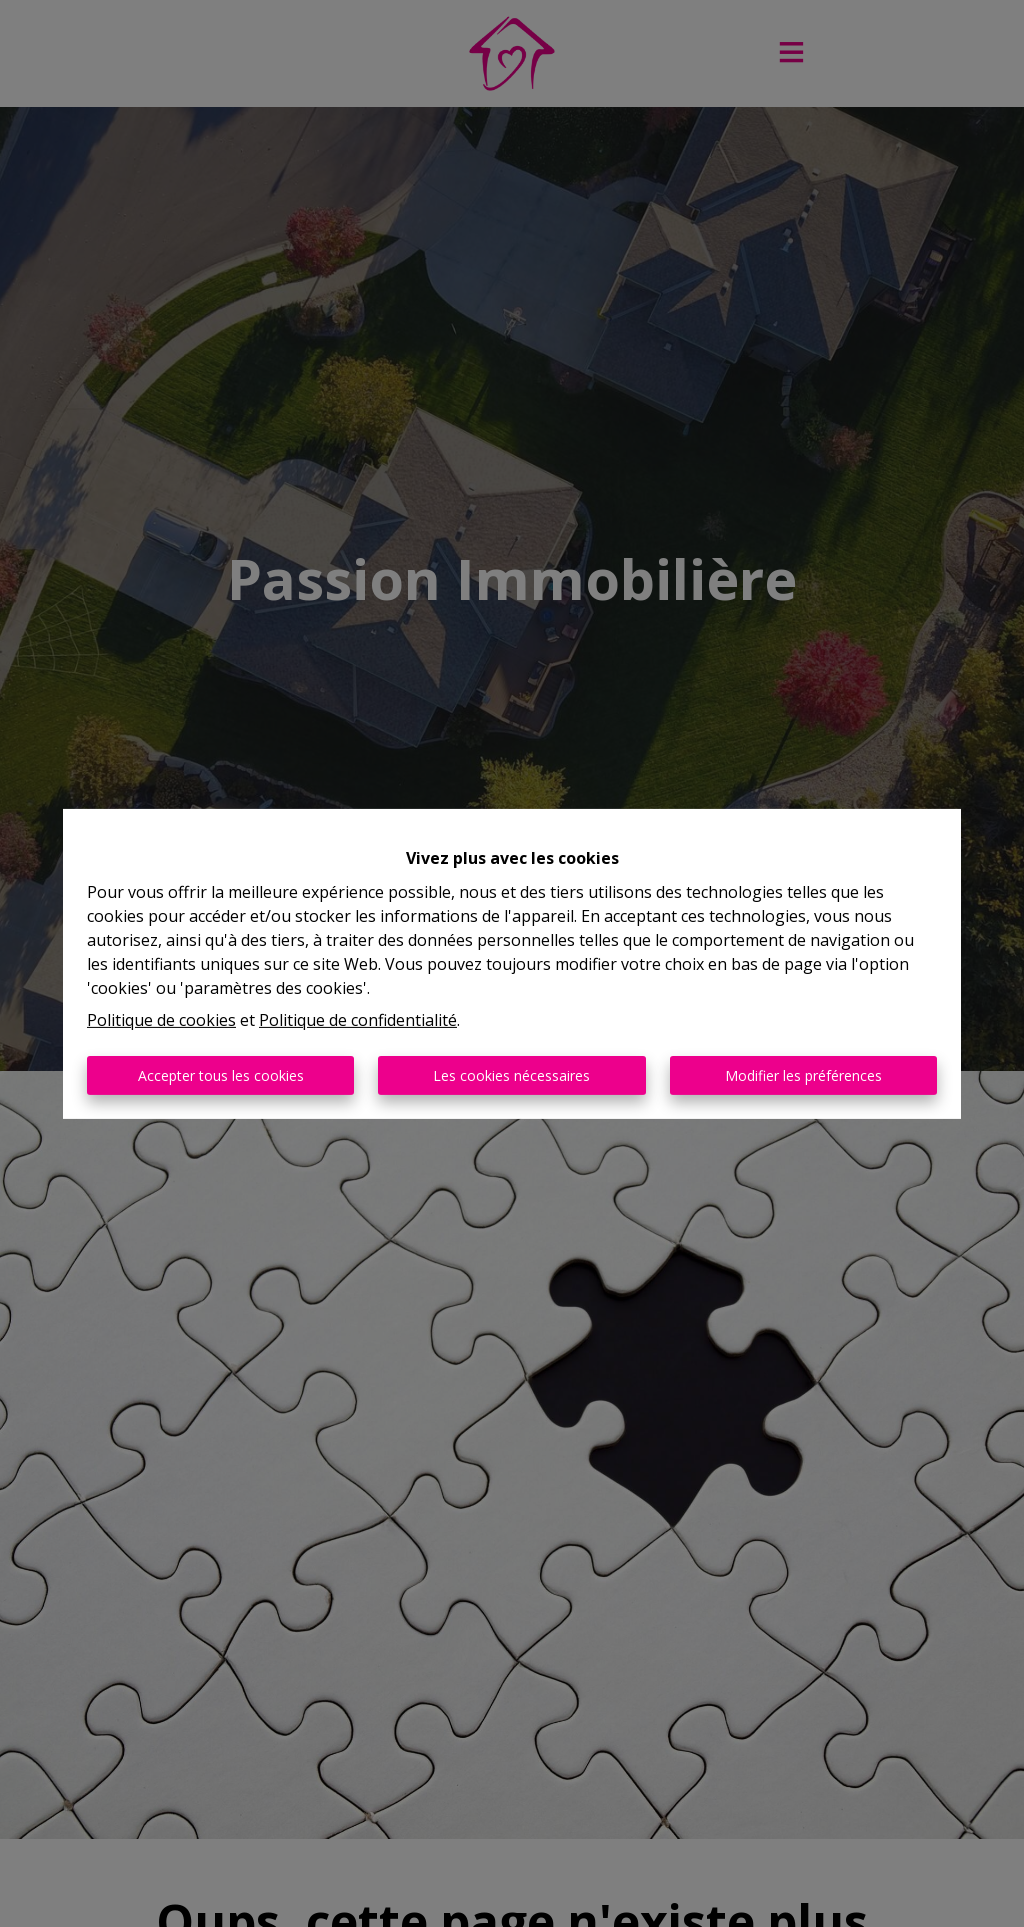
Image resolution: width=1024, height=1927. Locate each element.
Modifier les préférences (803, 1075)
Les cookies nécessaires (511, 1075)
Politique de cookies (161, 1020)
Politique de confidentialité (358, 1020)
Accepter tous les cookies (221, 1075)
